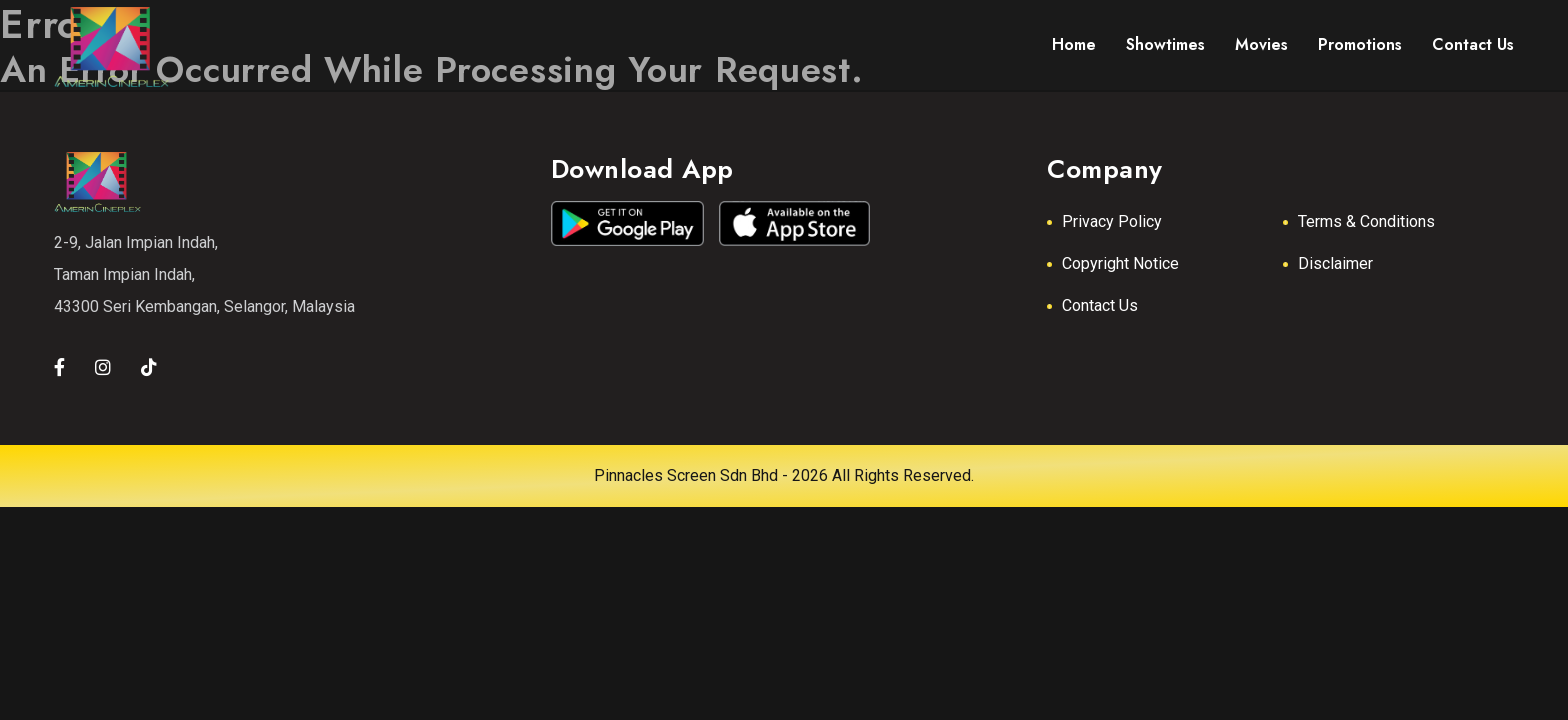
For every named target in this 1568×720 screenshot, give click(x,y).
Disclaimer (1335, 263)
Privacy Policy (1112, 221)
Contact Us (1100, 305)
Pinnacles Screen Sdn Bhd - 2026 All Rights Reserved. (784, 475)
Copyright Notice (1120, 263)
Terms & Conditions (1366, 221)
